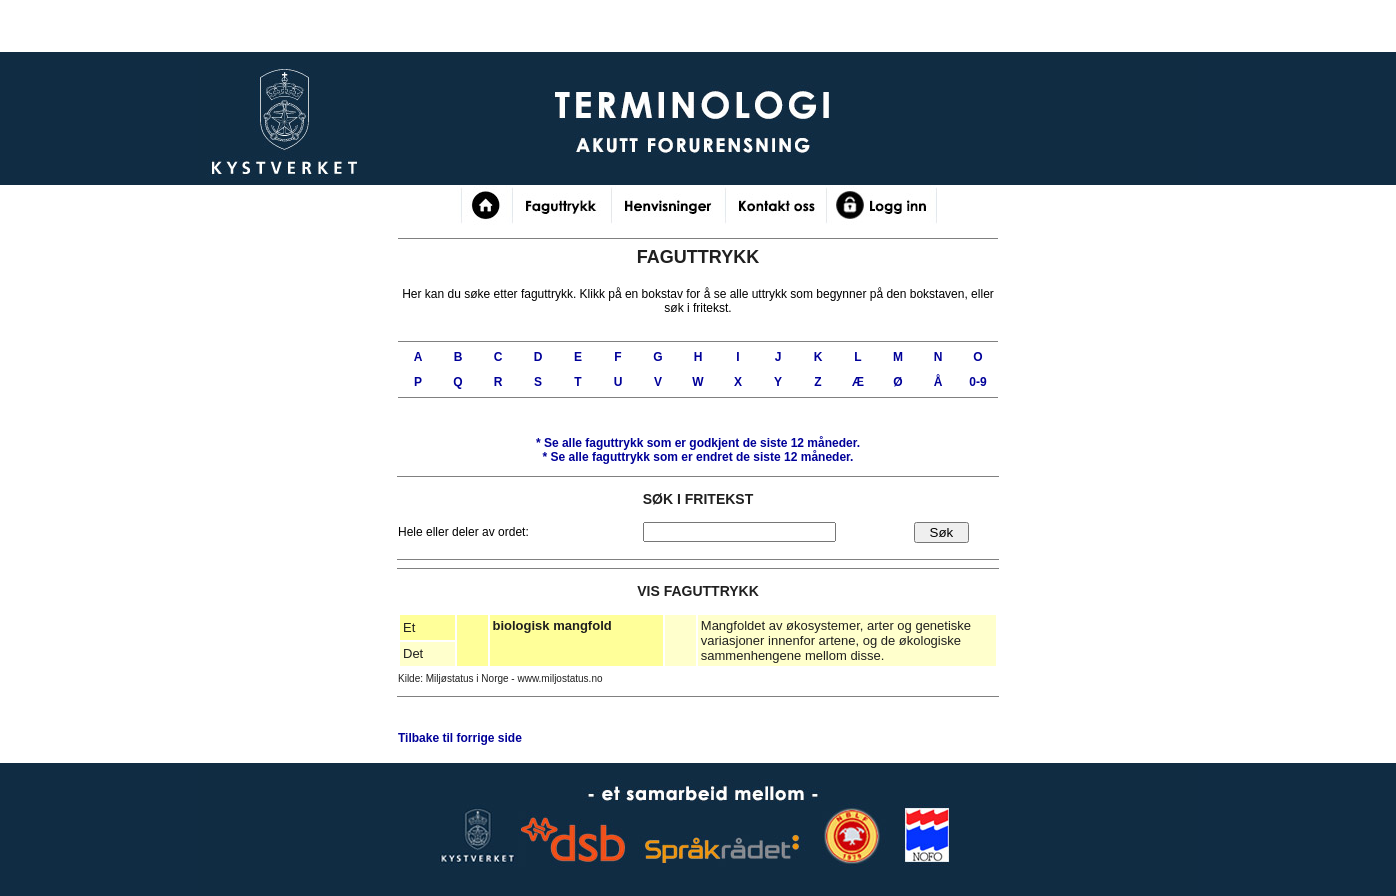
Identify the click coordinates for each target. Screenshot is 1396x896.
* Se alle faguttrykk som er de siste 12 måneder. (698, 443)
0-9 (977, 382)
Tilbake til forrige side (460, 738)
